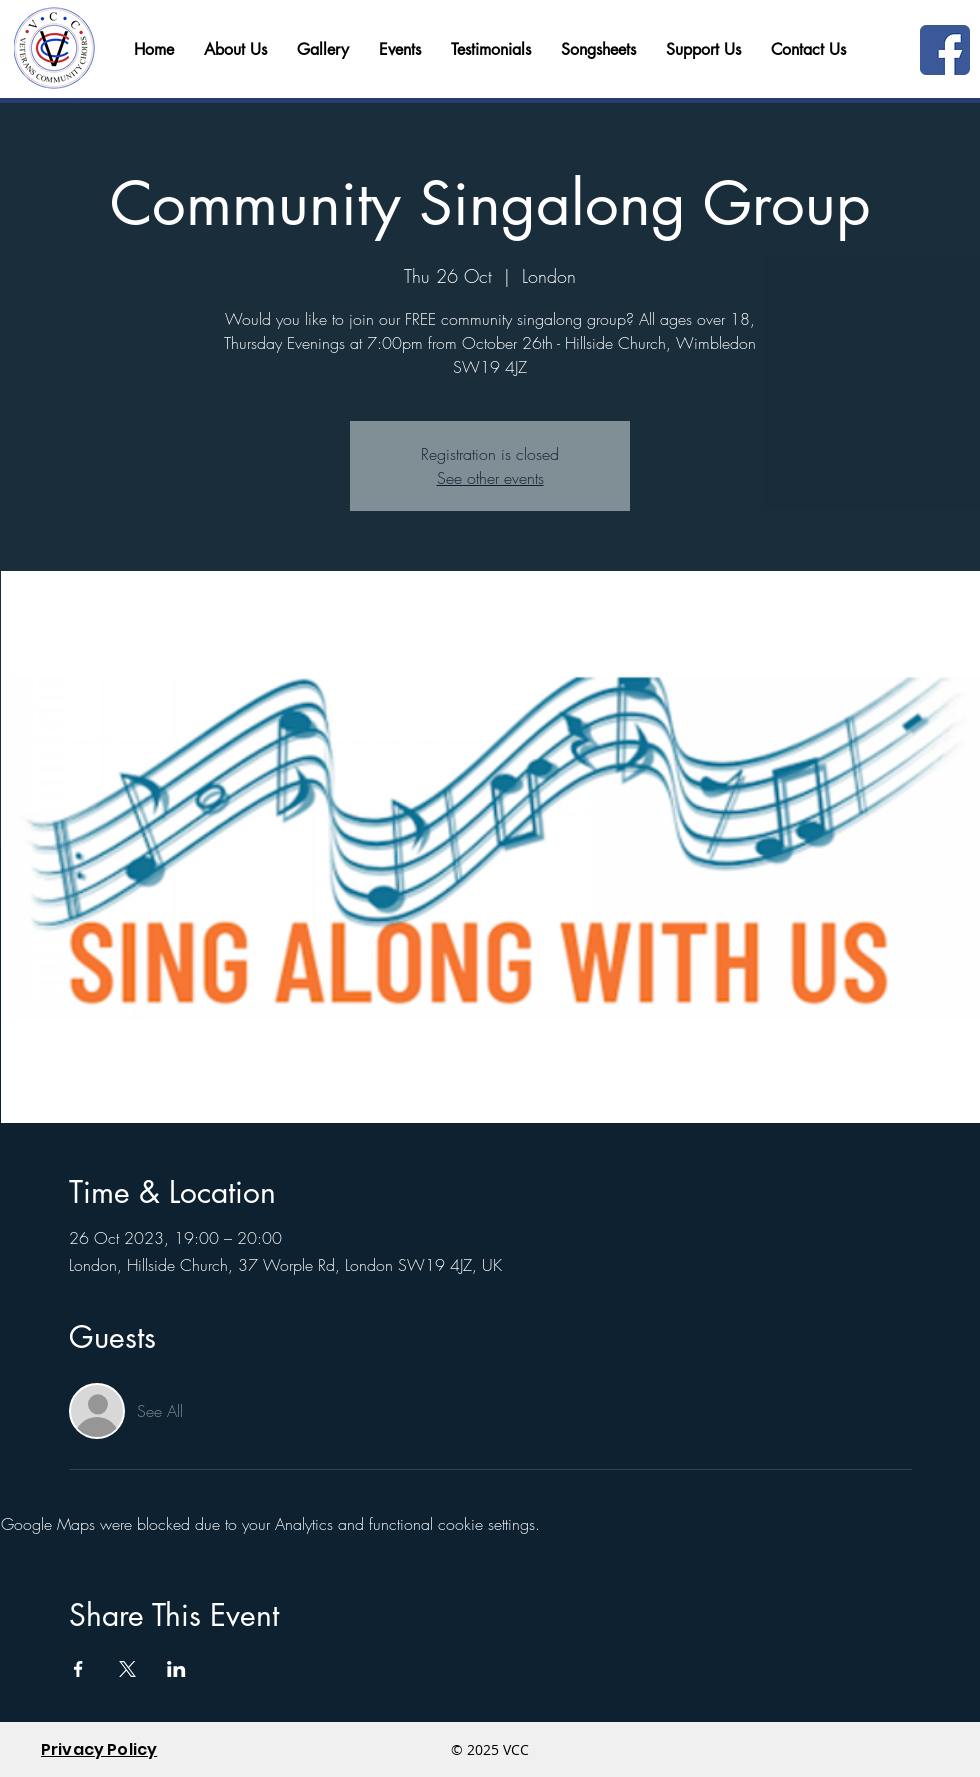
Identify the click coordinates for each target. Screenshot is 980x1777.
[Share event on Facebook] (78, 1669)
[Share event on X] (127, 1669)
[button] (808, 50)
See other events (490, 478)
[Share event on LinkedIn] (176, 1669)
